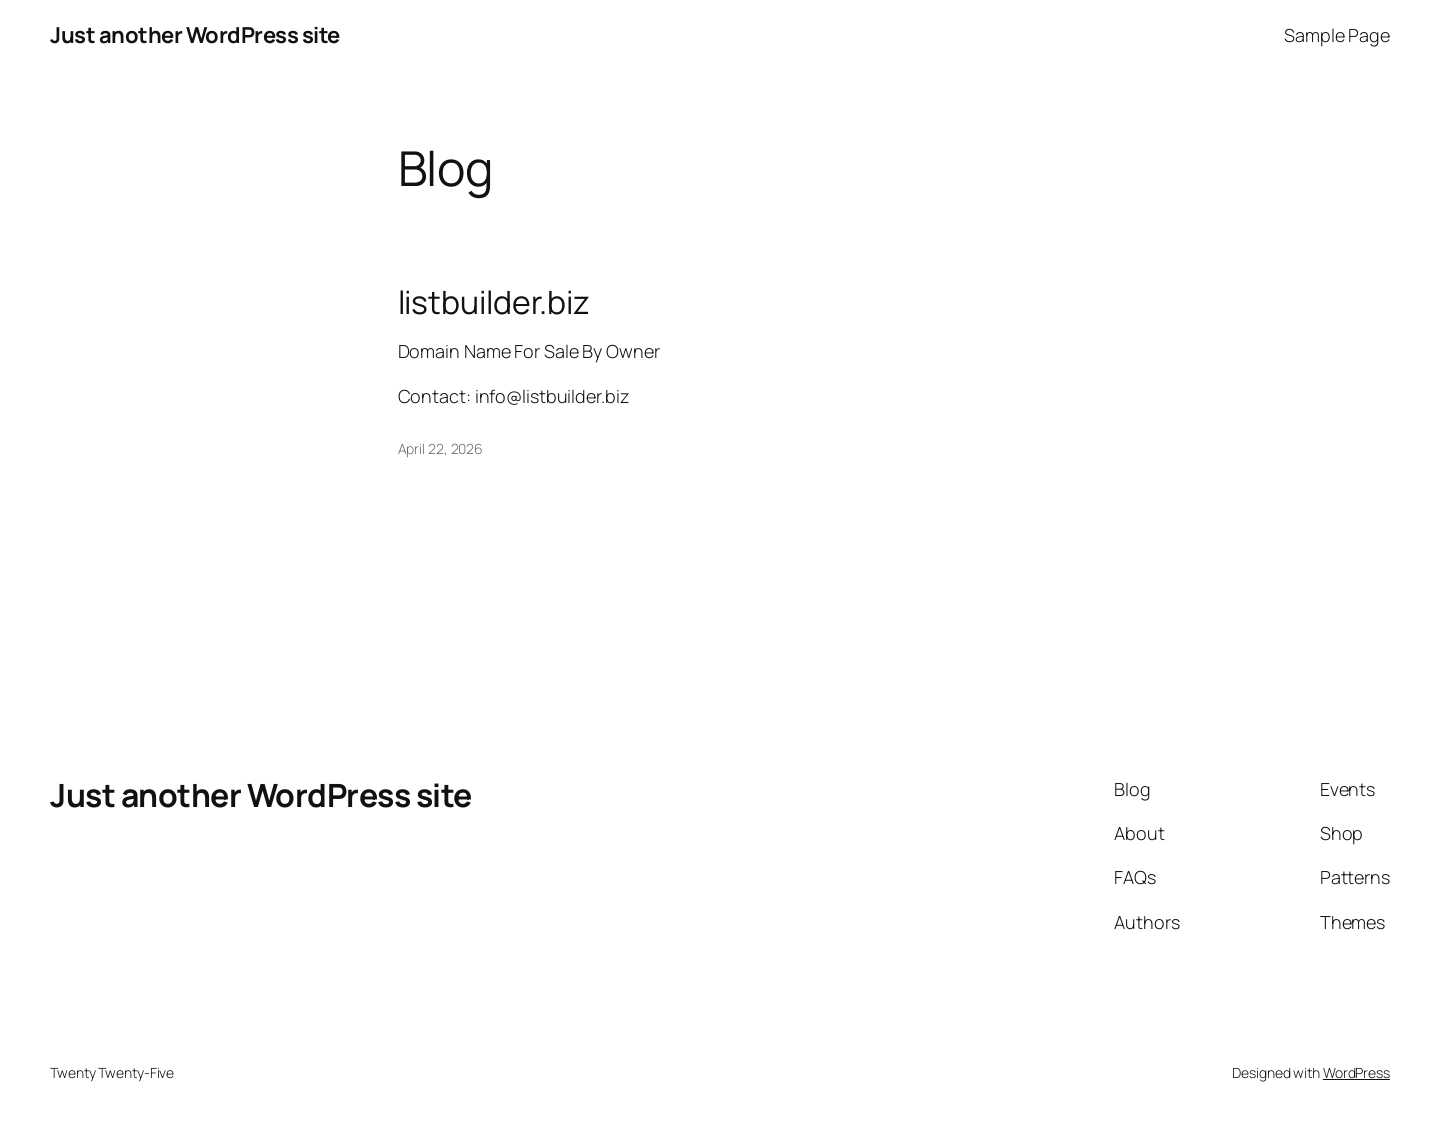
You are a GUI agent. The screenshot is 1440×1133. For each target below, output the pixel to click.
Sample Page (1337, 35)
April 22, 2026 (441, 448)
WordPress (1356, 1072)
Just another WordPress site (195, 35)
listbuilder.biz (494, 302)
